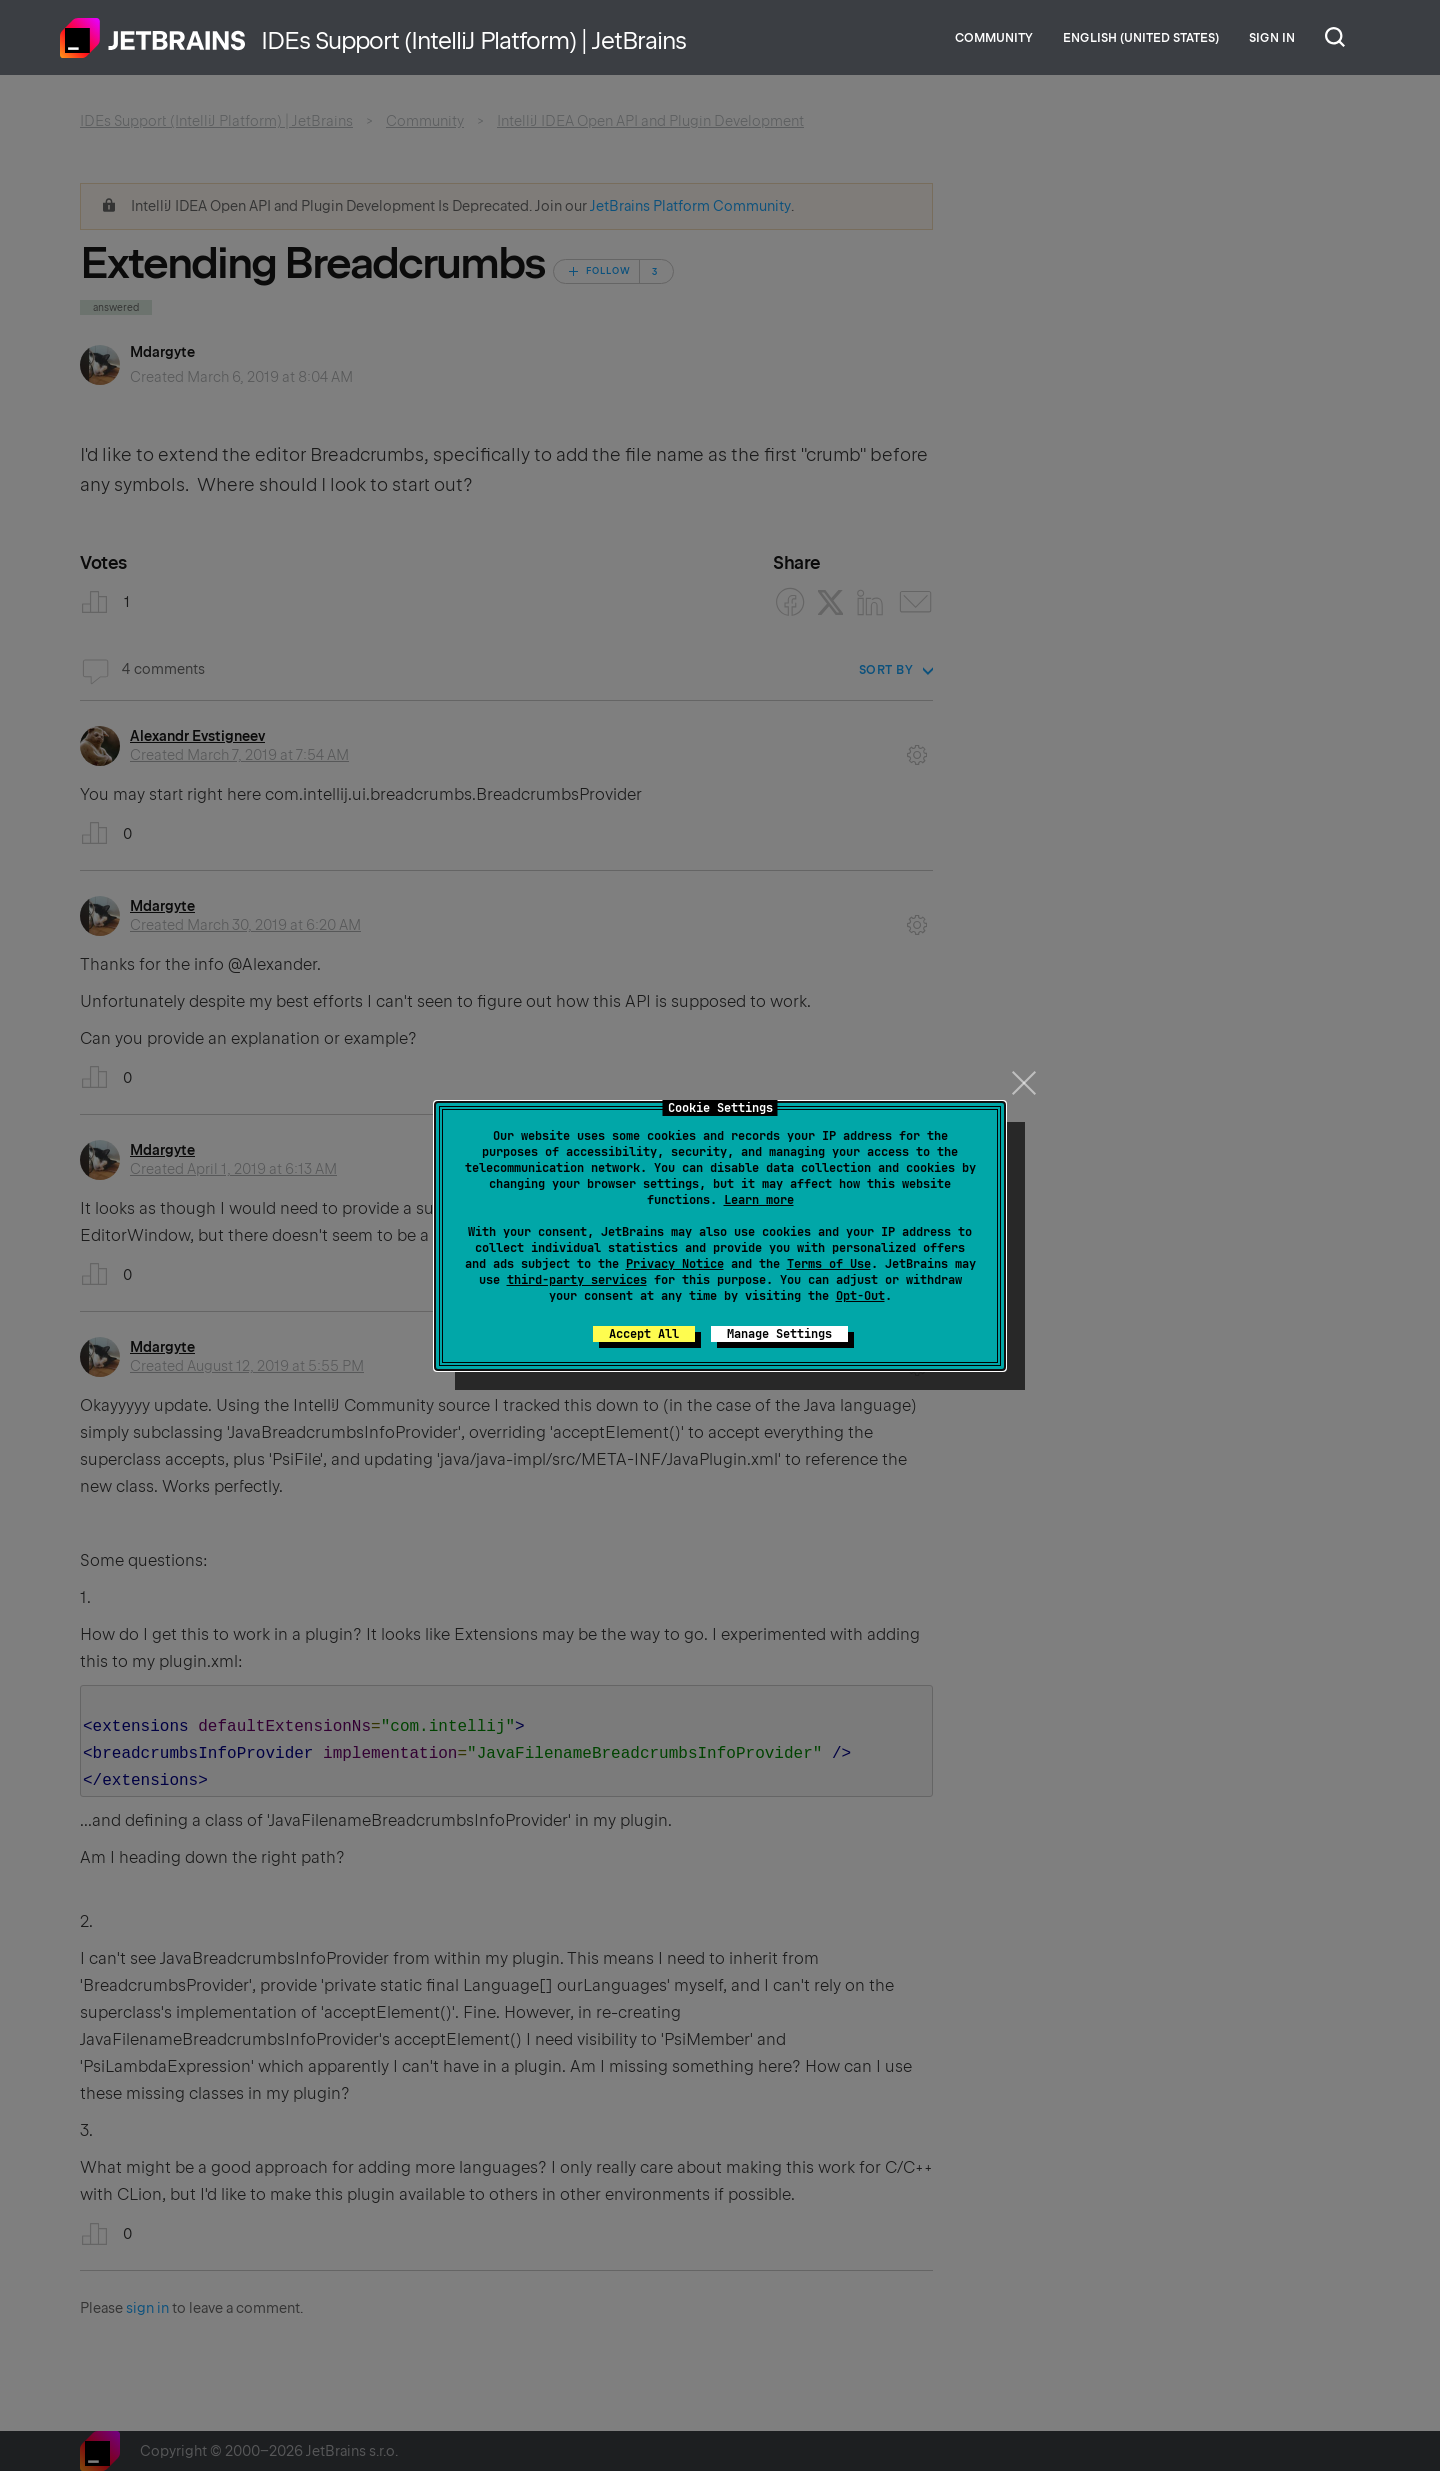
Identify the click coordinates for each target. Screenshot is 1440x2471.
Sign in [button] (1272, 38)
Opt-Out (860, 1296)
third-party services (577, 1280)
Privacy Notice (675, 1264)
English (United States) (1141, 38)
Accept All (644, 1334)
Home (153, 38)
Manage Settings (779, 1334)
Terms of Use (829, 1264)
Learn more (759, 1200)
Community (994, 38)
